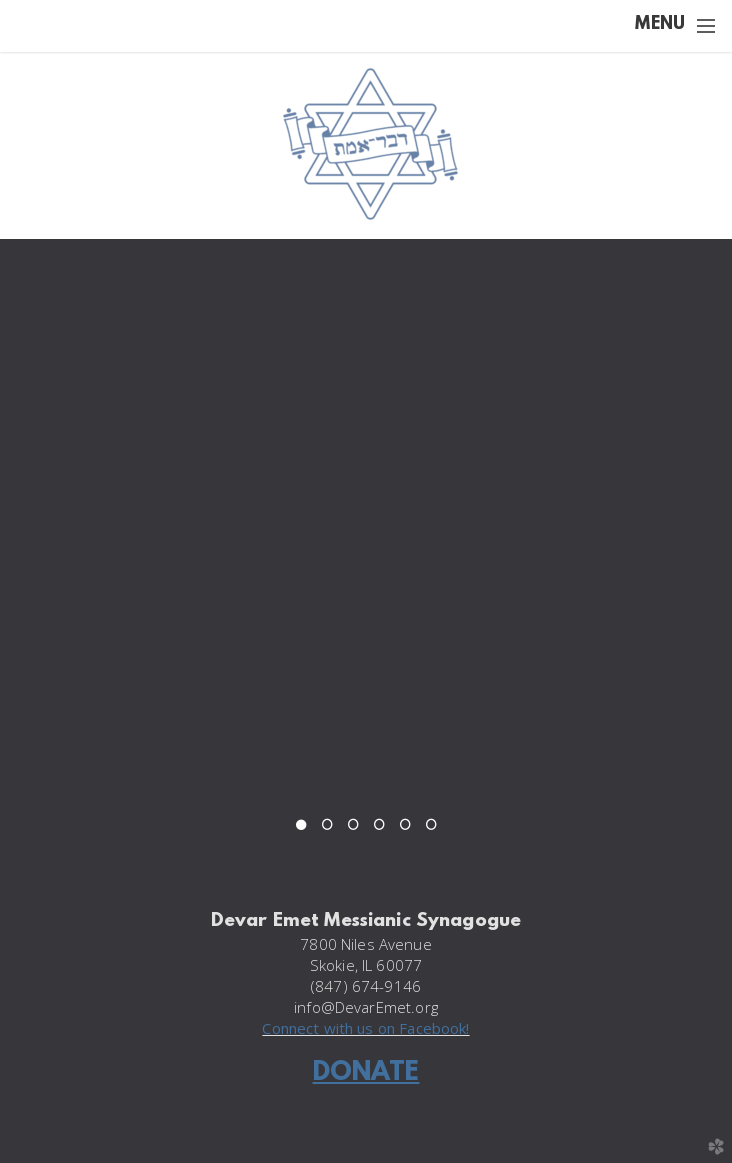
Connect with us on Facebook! (365, 1028)
